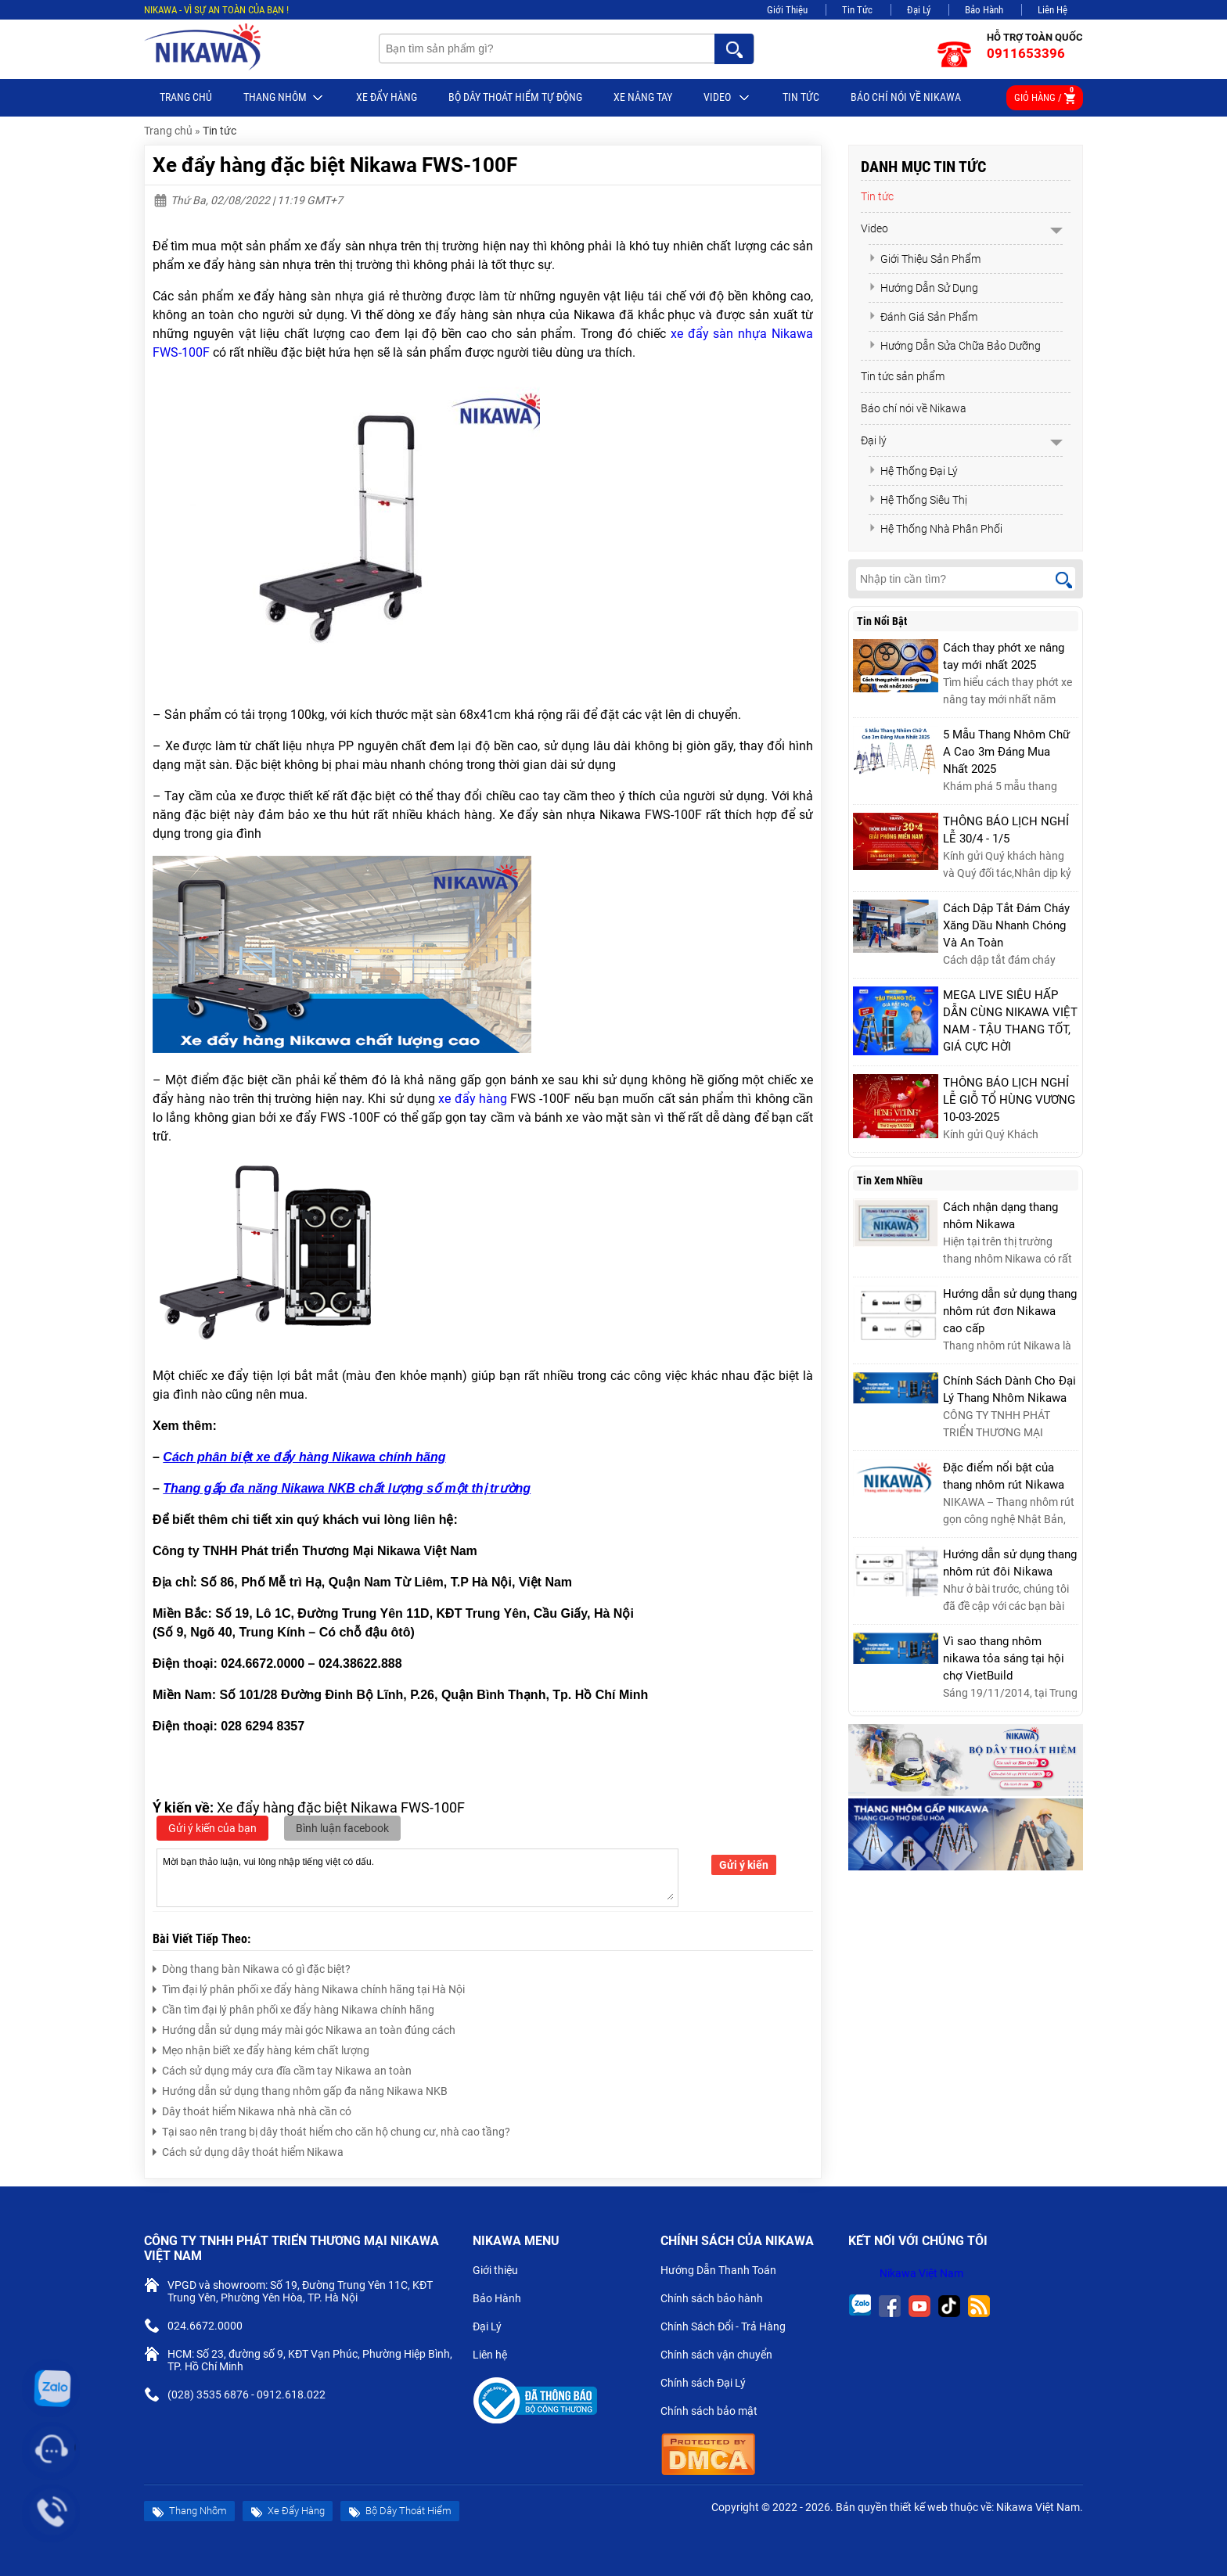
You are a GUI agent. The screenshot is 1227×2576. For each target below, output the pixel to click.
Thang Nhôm (284, 98)
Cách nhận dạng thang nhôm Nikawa (1000, 1215)
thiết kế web (919, 2507)
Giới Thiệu (787, 10)
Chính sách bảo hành (717, 2300)
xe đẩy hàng (472, 1098)
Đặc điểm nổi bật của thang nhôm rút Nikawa (1003, 1476)
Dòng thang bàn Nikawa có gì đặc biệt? (252, 1967)
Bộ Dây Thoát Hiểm (400, 2511)
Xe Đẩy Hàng (386, 97)
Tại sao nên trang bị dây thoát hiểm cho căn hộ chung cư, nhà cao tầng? (331, 2130)
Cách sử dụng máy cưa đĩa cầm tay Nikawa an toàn (282, 2068)
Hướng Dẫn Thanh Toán (724, 2272)
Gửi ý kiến (743, 1865)
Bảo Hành (984, 10)
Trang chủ (186, 97)
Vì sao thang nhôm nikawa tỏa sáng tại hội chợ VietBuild (1003, 1658)
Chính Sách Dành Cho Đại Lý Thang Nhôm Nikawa (1009, 1389)
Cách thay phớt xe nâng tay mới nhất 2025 (1003, 656)
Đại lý (874, 440)
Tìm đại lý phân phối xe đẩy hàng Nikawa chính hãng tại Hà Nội (309, 1987)
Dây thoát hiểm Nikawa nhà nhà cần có (252, 2109)
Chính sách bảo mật (714, 2412)
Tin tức (801, 97)
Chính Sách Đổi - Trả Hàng (729, 2328)
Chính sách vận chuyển (722, 2356)
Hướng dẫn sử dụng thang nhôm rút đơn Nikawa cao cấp (1010, 1311)
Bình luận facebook (342, 1828)
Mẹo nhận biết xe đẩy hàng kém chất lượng (261, 2048)
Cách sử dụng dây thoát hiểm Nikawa (248, 2150)
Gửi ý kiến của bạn (212, 1828)
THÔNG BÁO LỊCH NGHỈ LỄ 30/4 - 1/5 (1006, 830)
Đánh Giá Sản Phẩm (923, 317)
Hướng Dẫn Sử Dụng (923, 288)
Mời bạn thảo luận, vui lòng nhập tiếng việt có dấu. (417, 1876)
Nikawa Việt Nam (921, 2273)
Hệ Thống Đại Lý (913, 471)
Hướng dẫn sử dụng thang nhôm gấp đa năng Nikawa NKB (300, 2089)
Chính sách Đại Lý (709, 2384)
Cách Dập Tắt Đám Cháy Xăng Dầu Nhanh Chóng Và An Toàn (1006, 925)
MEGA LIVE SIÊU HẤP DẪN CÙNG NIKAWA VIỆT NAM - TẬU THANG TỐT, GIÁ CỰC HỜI (1010, 1021)
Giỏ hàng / (1044, 95)
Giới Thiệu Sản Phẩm (925, 259)
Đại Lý (918, 10)
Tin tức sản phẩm (903, 376)
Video (727, 98)
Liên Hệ (1052, 10)
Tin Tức (857, 10)
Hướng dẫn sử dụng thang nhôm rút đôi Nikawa (1010, 1563)
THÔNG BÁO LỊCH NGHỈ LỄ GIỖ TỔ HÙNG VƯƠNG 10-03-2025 (1009, 1100)
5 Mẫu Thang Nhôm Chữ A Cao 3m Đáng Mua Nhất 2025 (1006, 752)
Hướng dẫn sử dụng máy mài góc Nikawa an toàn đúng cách (304, 2028)
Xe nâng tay (643, 97)
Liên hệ (496, 2356)
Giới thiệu (502, 2272)
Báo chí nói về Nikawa (906, 97)
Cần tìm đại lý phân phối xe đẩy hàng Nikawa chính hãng (293, 2007)
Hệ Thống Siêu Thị (918, 500)
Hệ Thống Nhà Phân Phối (935, 529)
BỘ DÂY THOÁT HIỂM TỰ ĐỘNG (515, 97)
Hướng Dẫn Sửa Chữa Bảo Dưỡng (955, 346)
